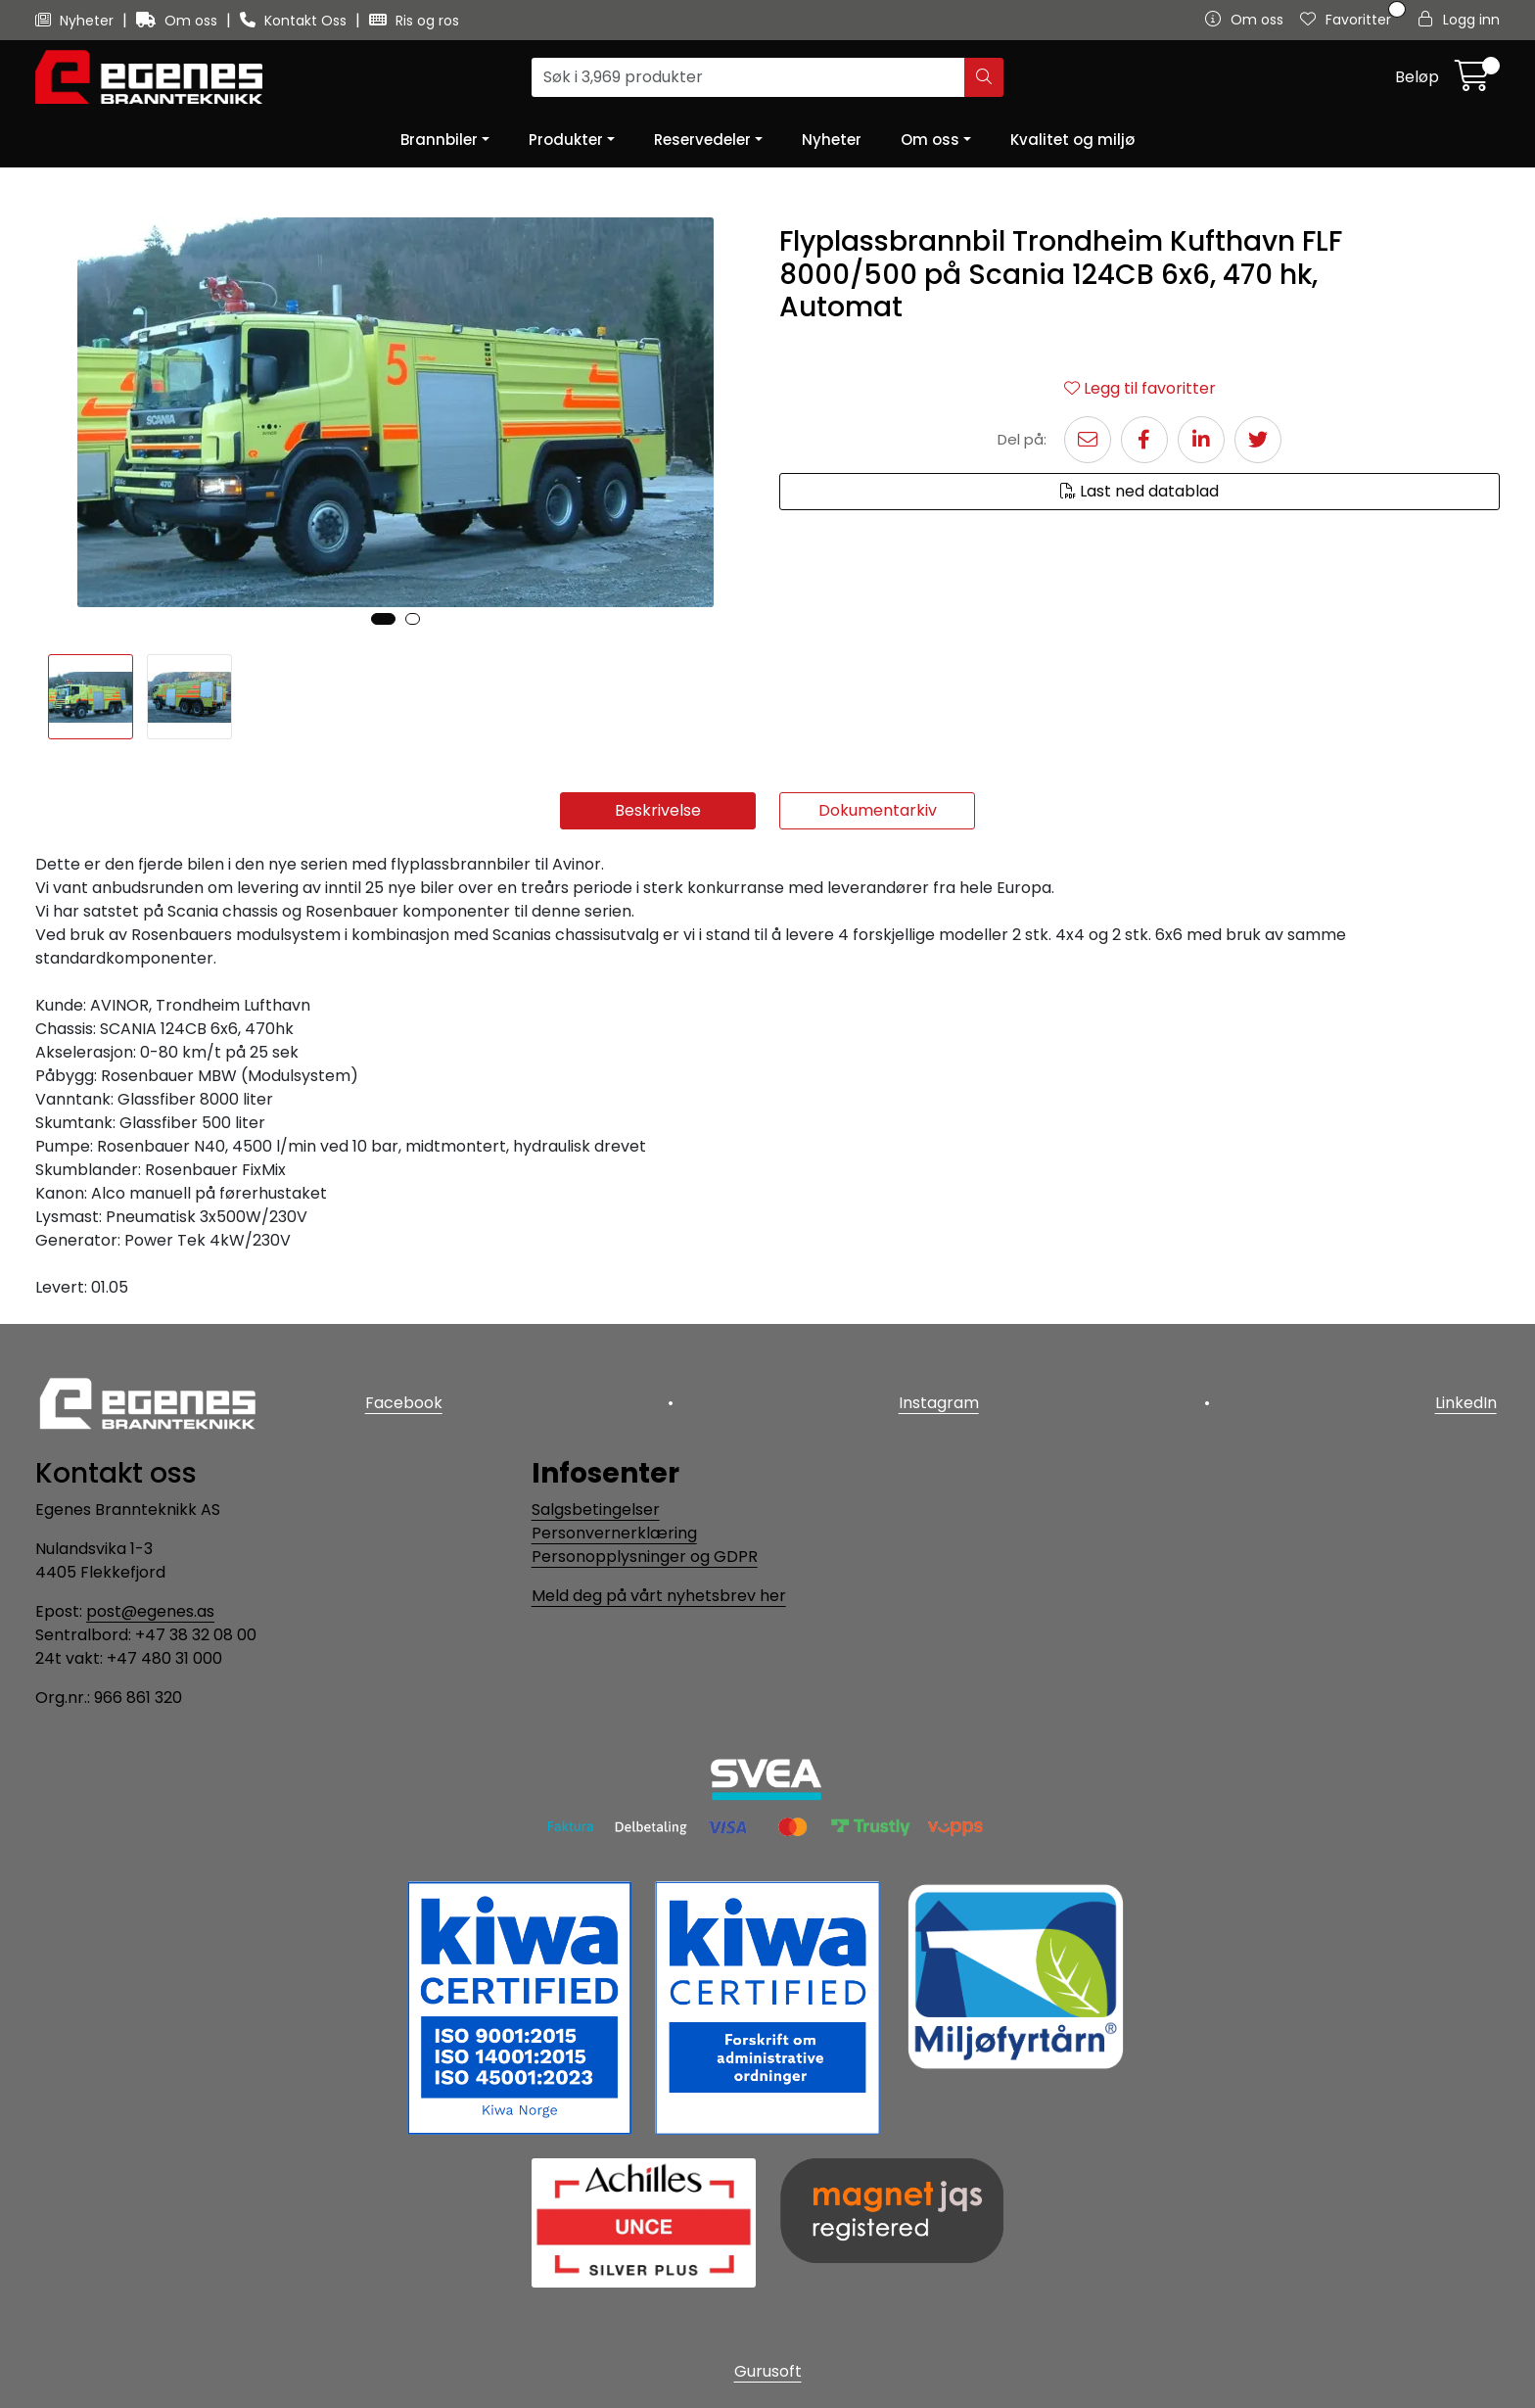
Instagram (939, 1400)
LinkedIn (1469, 1400)
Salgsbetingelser (596, 1509)
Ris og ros (414, 20)
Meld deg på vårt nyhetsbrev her (659, 1595)
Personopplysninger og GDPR (645, 1556)
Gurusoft (768, 2371)
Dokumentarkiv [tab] (877, 810)
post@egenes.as (150, 1611)
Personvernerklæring (614, 1533)
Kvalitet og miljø (1072, 139)
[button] (383, 619)
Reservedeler (702, 139)
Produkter (566, 139)
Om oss (178, 20)
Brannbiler (439, 139)
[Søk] (749, 77)
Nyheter (76, 20)
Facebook (400, 1400)
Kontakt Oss (295, 20)
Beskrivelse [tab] (658, 810)
